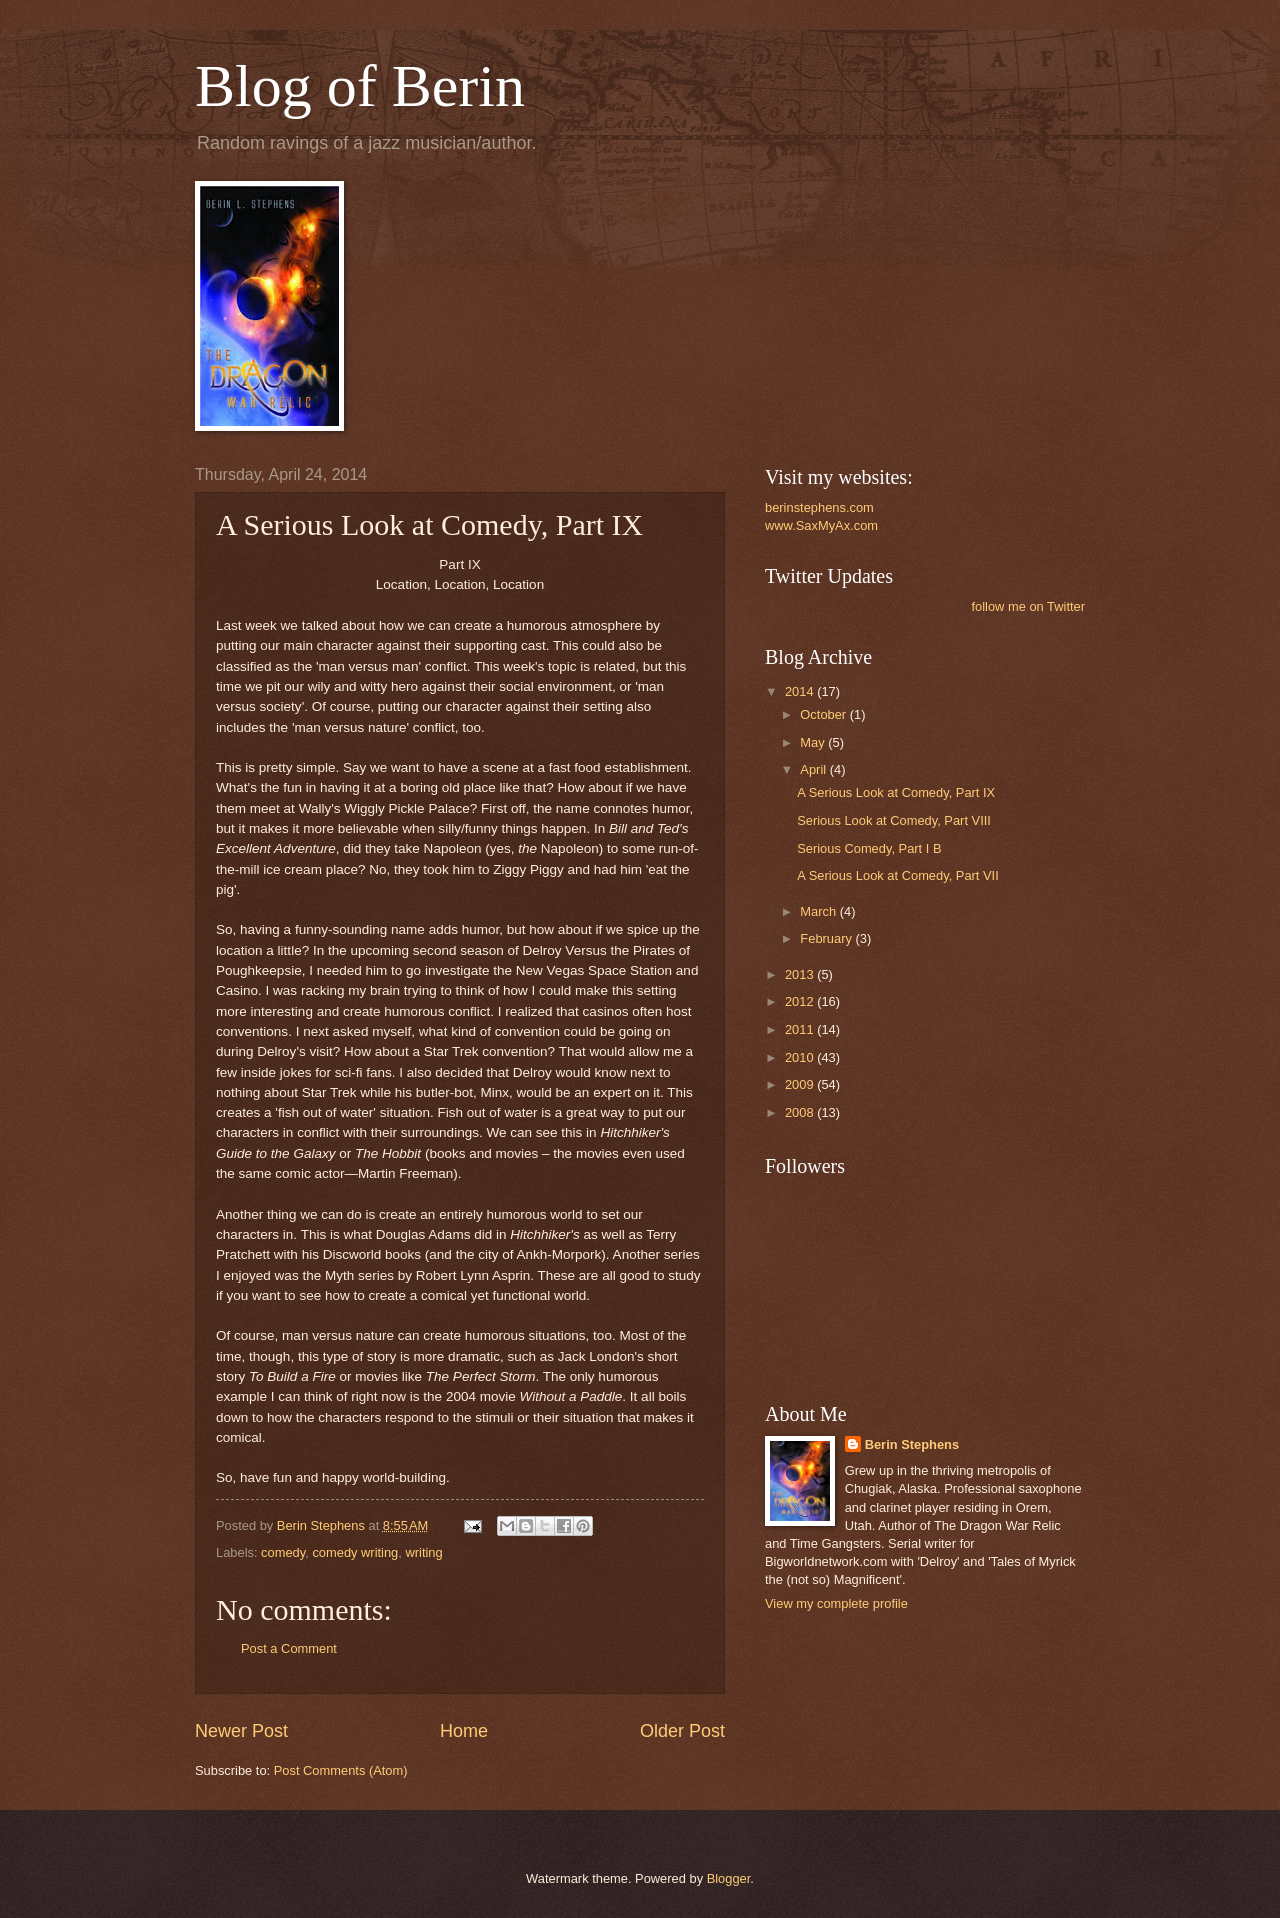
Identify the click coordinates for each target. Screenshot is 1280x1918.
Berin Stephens (912, 1444)
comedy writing (355, 1552)
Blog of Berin (360, 86)
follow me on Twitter (1028, 606)
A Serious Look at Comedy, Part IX (896, 792)
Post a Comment (289, 1648)
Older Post (682, 1731)
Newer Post (241, 1731)
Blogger (729, 1878)
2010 (801, 1057)
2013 (801, 974)
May (814, 742)
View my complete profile (836, 1603)
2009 (801, 1084)
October (824, 714)
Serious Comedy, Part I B (869, 848)
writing (423, 1552)
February (827, 938)
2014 (801, 691)
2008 (801, 1112)
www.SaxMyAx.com (821, 525)
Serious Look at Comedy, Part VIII (894, 820)
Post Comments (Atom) (341, 1770)
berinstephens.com (819, 507)
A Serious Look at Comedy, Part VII (898, 875)
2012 (801, 1001)
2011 (801, 1029)
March (819, 911)
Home (464, 1731)
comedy (283, 1552)
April (814, 769)
